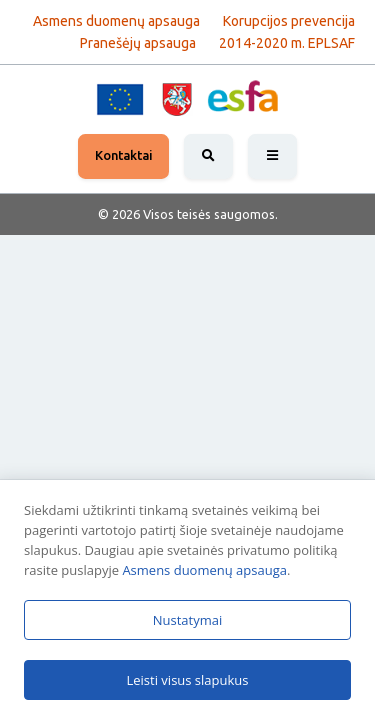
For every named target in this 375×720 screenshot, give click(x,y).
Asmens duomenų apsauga (204, 570)
